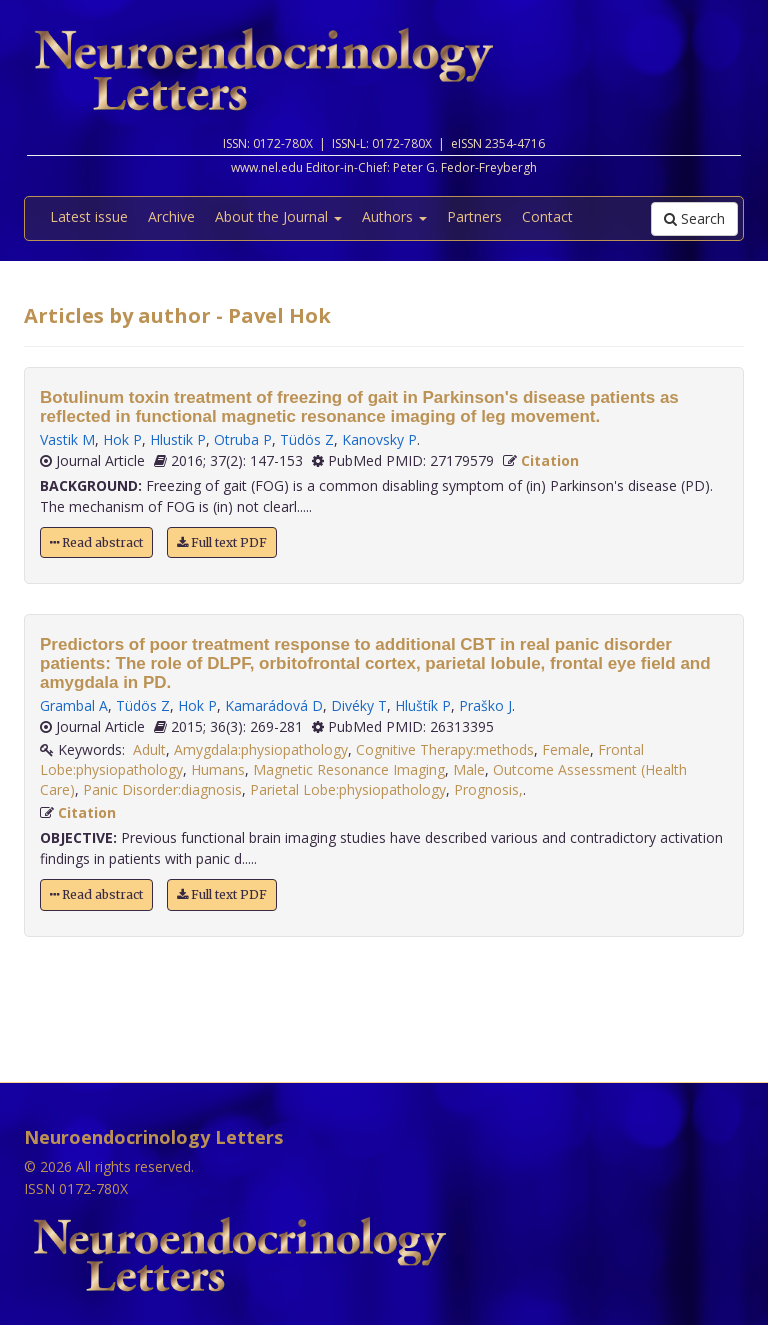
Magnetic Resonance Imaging (349, 769)
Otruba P (243, 439)
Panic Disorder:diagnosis (162, 789)
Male (469, 769)
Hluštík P (423, 705)
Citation (550, 460)
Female (566, 749)
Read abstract (96, 542)
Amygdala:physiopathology (261, 749)
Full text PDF (222, 542)
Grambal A (74, 705)
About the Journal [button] (278, 216)
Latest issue (89, 216)
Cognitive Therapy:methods (445, 749)
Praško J (485, 705)
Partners (474, 216)
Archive (171, 216)
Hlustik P (178, 439)
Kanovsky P (379, 439)
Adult (149, 749)
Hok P (122, 439)
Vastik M (67, 439)
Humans (218, 769)
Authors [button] (394, 216)
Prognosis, (488, 789)
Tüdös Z (307, 439)
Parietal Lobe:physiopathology (348, 789)
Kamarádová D (274, 705)
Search (694, 218)
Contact (547, 216)
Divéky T (359, 705)
